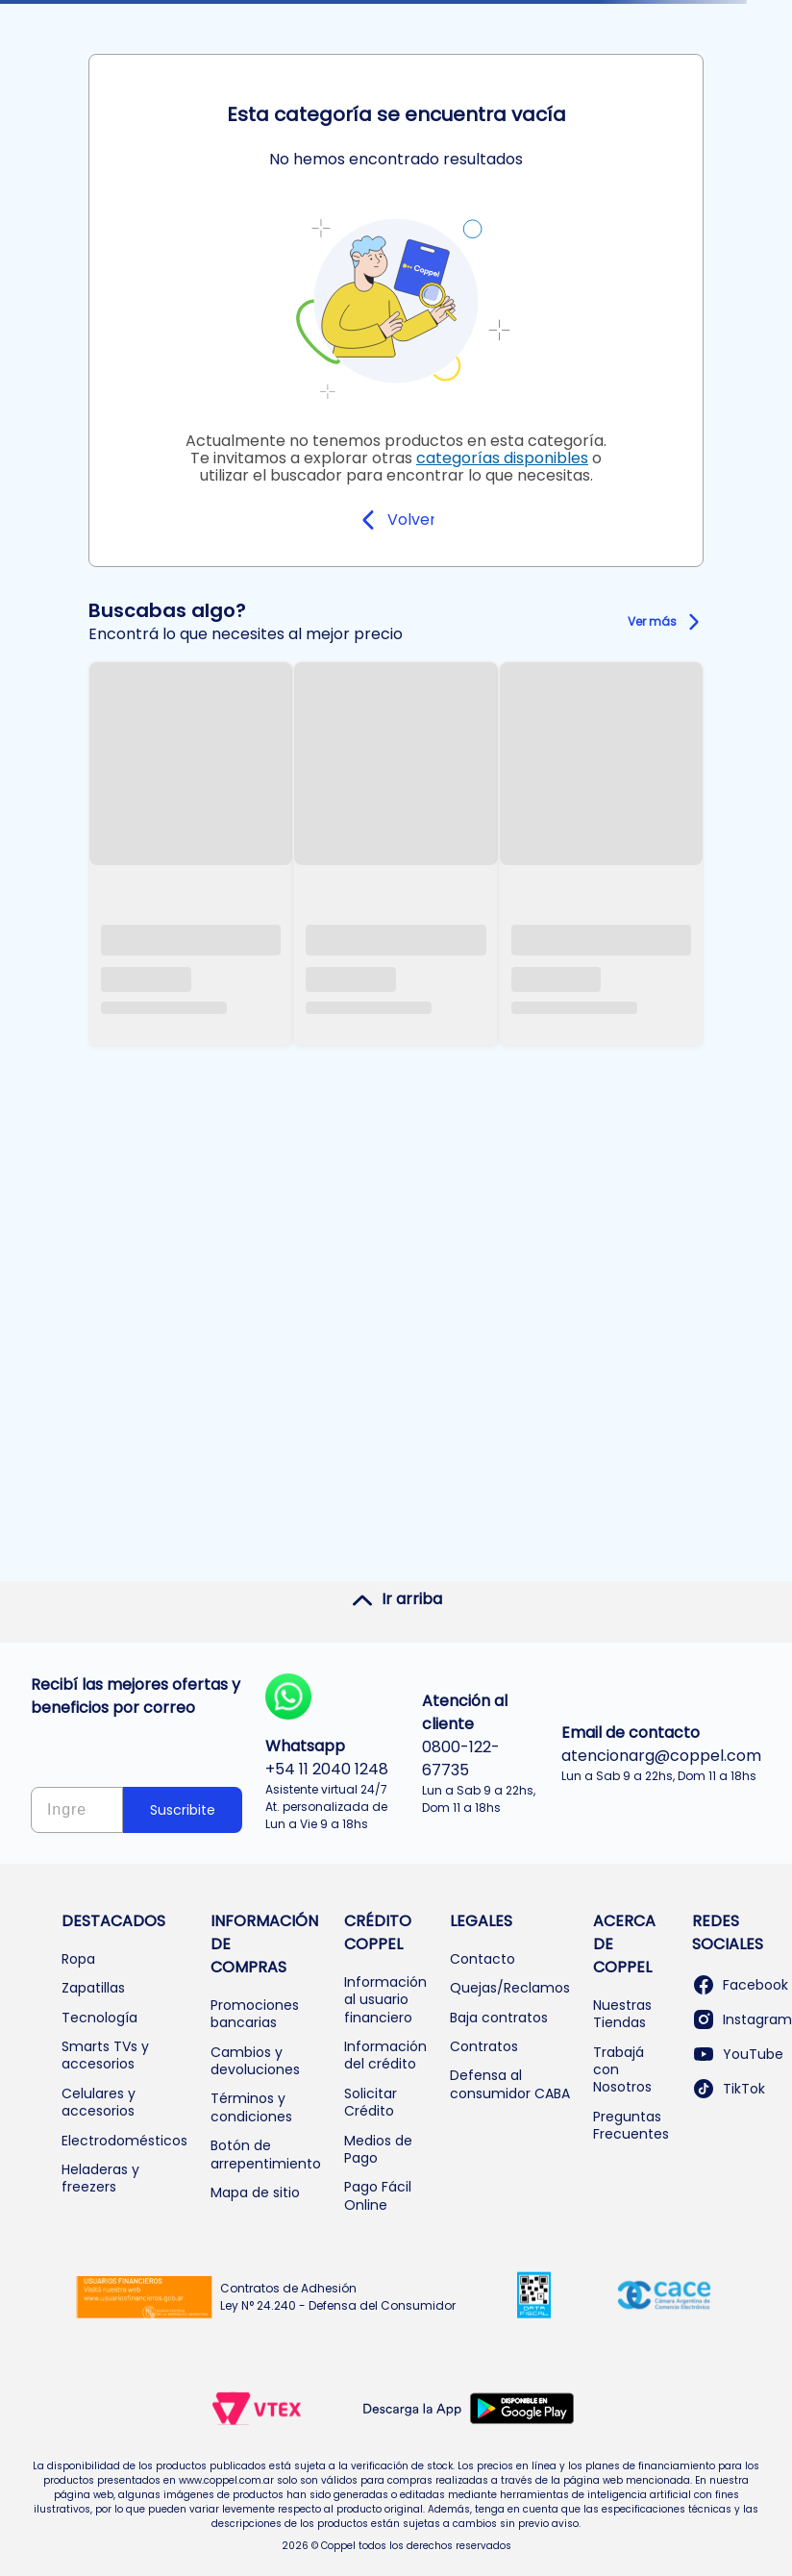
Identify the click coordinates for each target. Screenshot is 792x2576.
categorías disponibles (502, 458)
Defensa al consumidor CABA (510, 2084)
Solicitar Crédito (370, 2102)
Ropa (78, 1959)
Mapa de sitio (255, 2192)
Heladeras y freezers (100, 2178)
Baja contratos (499, 2017)
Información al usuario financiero (385, 1999)
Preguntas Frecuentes (631, 2125)
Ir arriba (396, 1599)
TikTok (728, 2088)
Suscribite (182, 1810)
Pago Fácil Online (377, 2195)
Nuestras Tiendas (622, 2013)
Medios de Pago (378, 2149)
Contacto (482, 1959)
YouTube (737, 2054)
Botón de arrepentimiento (265, 2154)
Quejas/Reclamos (510, 1987)
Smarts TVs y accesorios (105, 2055)
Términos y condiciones (251, 2107)
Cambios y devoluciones (255, 2061)
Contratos (484, 2046)
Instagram (742, 2019)
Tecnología (99, 2017)
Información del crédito (385, 2055)
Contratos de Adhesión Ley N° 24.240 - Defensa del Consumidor (338, 2297)
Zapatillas (93, 1987)
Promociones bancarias (254, 2013)
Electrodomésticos (124, 2140)
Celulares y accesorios (99, 2102)
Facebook (740, 1984)
